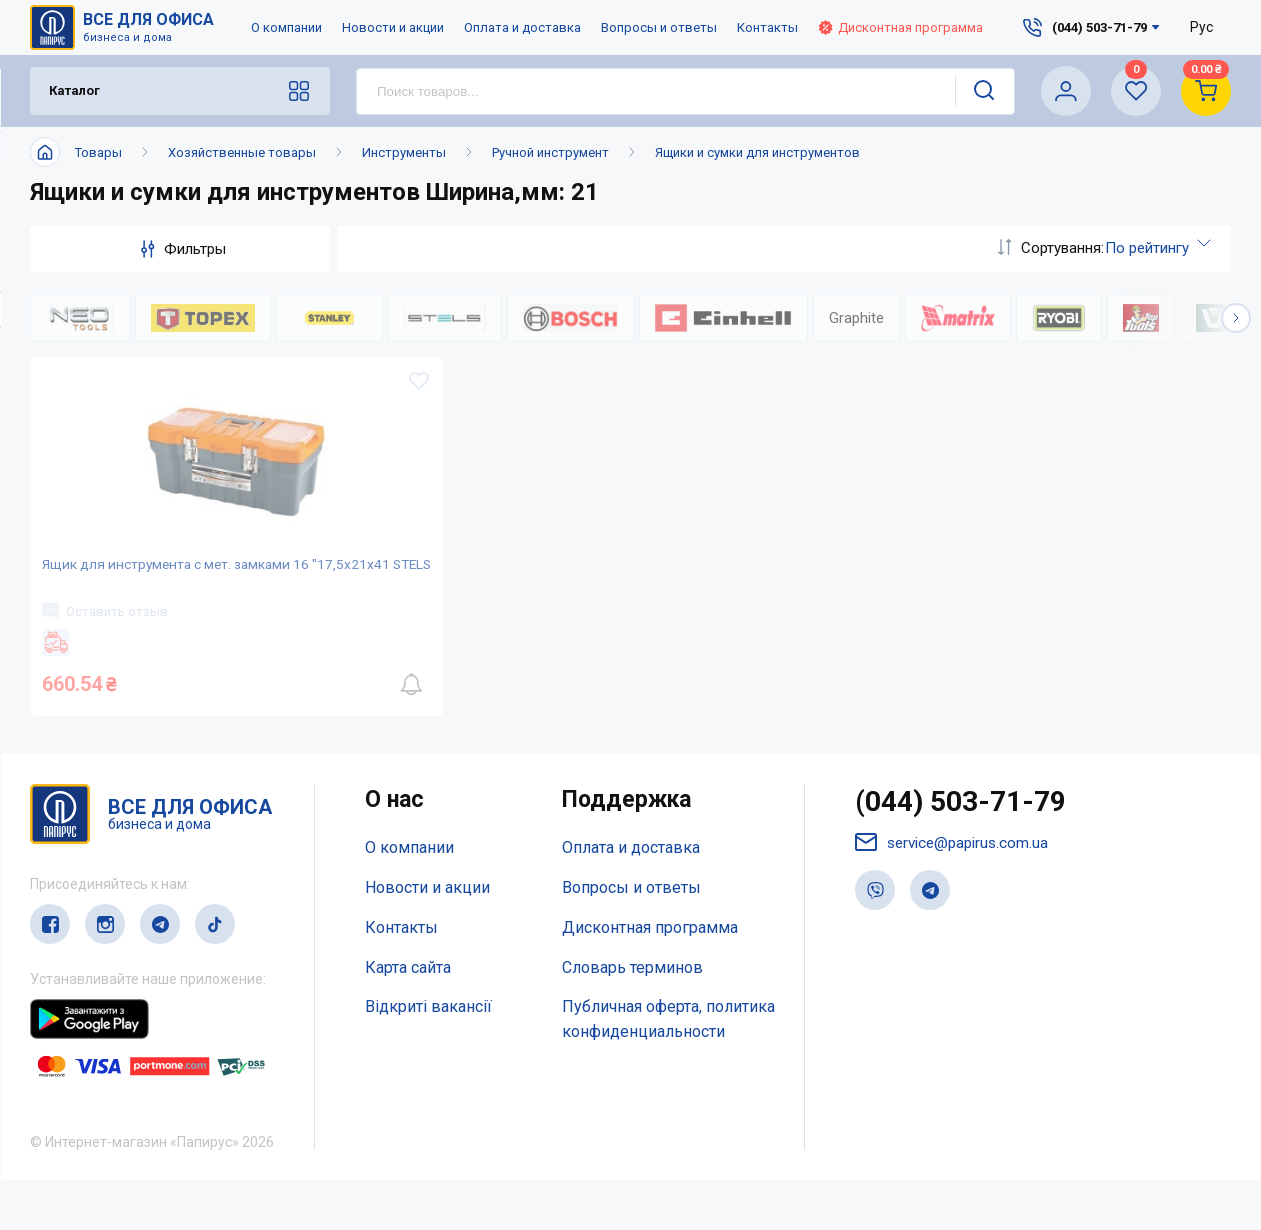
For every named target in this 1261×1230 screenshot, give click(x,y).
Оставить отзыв (113, 648)
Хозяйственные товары (242, 152)
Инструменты (404, 152)
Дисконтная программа (900, 27)
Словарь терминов (632, 1017)
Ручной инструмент (550, 152)
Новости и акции (393, 27)
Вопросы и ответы (659, 27)
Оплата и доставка (522, 27)
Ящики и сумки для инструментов (757, 152)
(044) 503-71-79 (966, 853)
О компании (286, 27)
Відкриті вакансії (428, 1056)
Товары (98, 152)
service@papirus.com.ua (956, 895)
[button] (1236, 318)
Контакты (767, 27)
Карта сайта (408, 1017)
